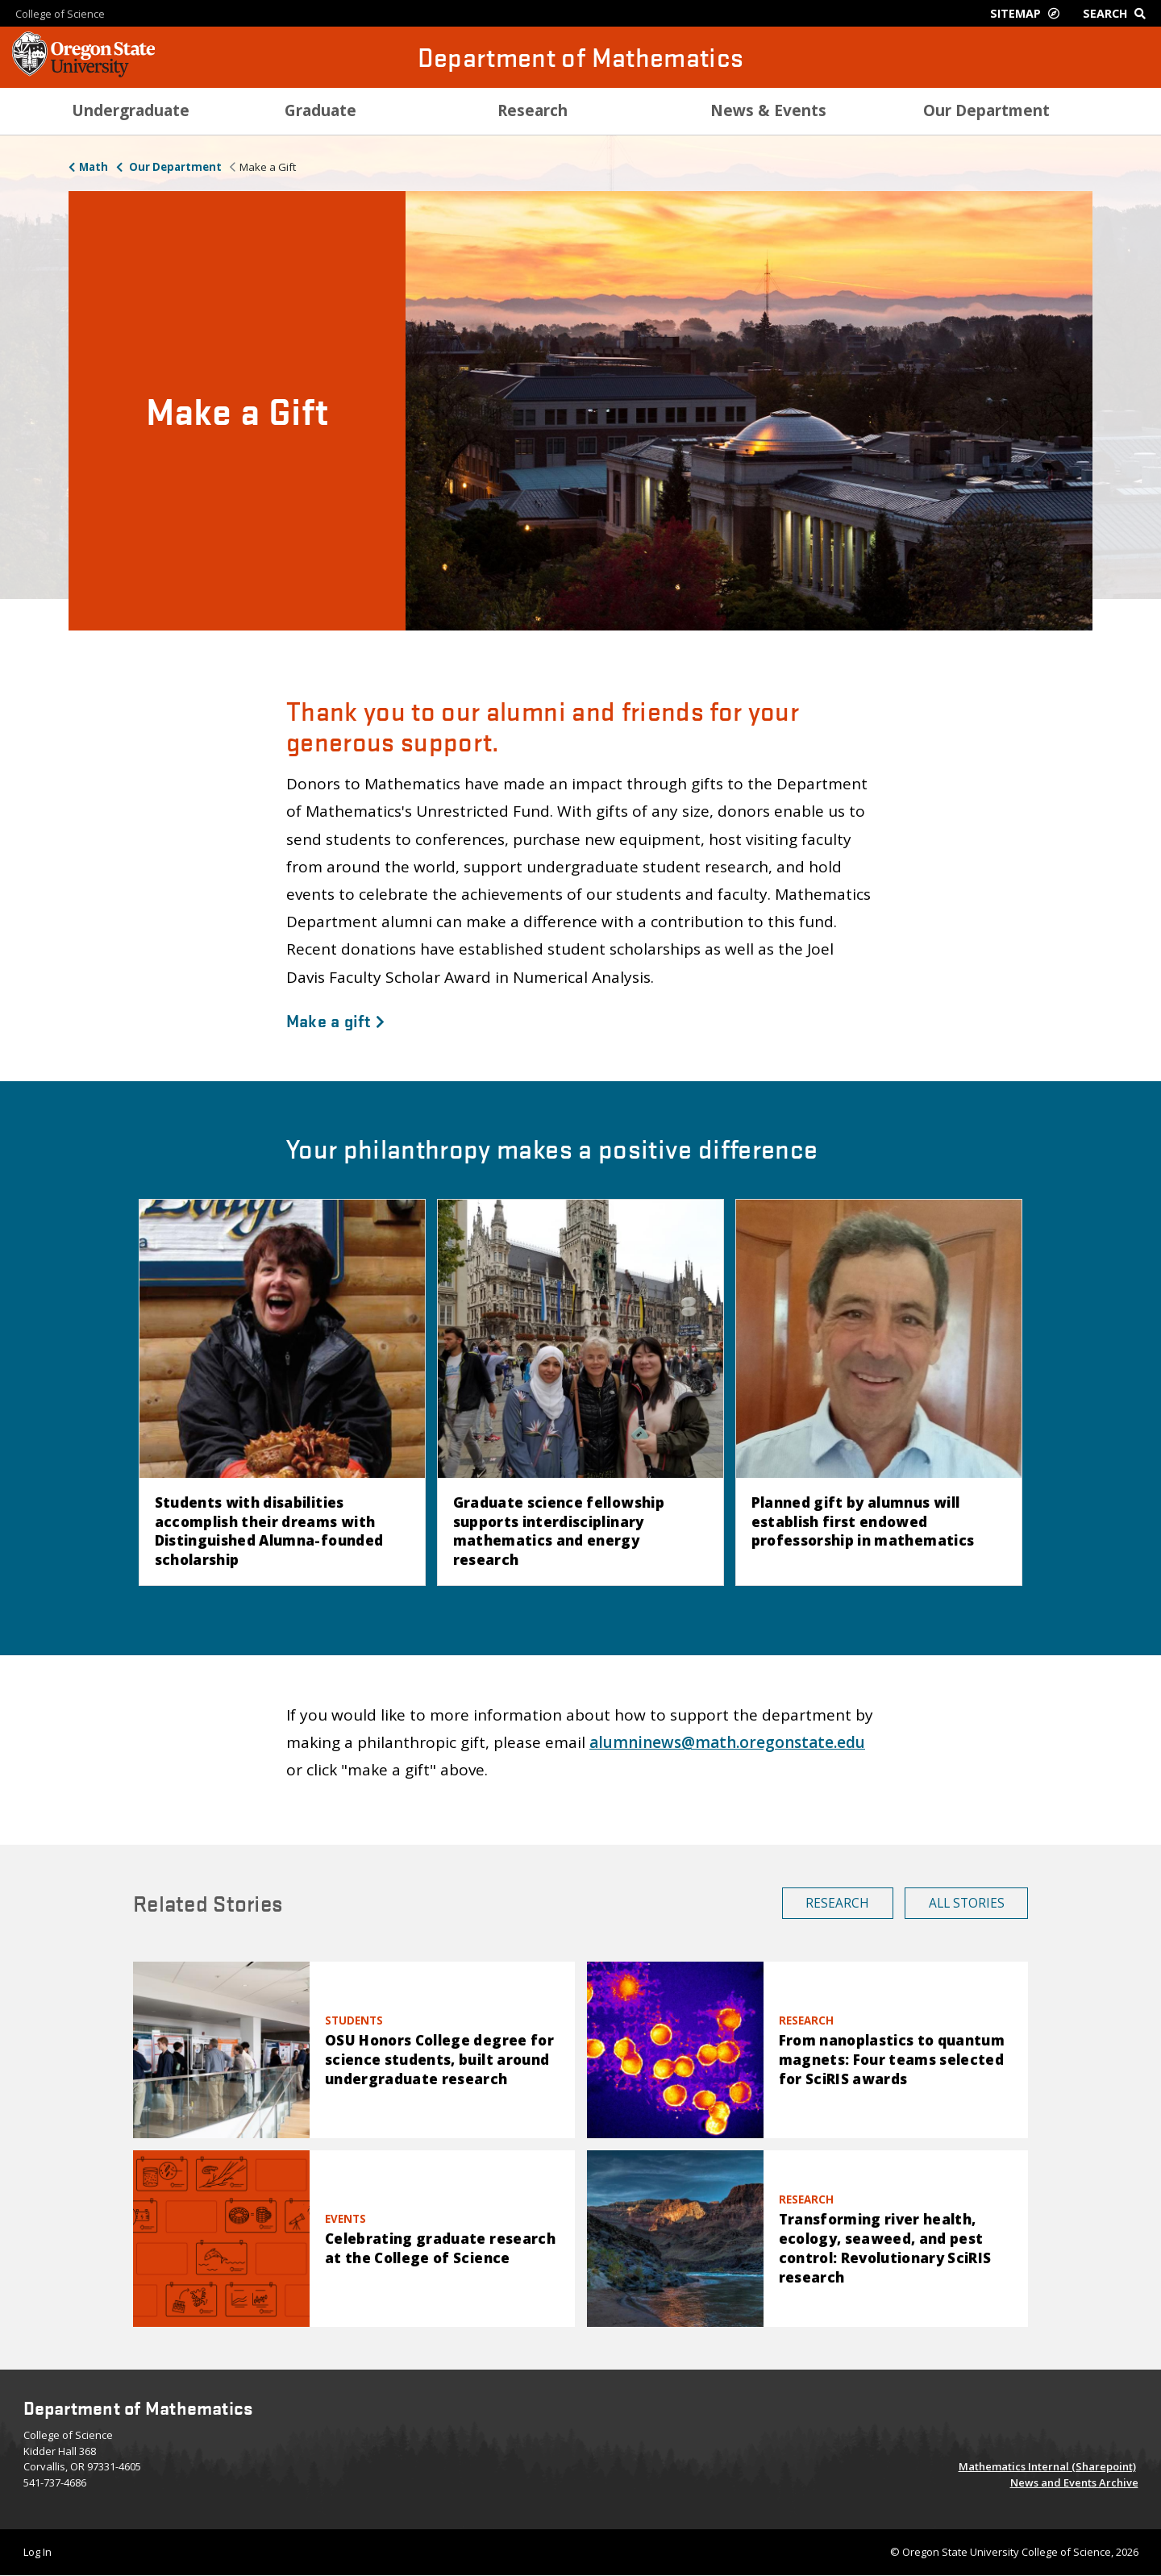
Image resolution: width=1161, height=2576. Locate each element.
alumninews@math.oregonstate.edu (727, 1742)
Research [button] (837, 1903)
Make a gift (335, 1020)
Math (93, 167)
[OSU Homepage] (83, 72)
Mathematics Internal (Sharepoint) (1047, 2466)
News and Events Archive (1074, 2482)
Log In (37, 2552)
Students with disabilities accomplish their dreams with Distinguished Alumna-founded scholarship (269, 1531)
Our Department (174, 167)
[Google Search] (1118, 13)
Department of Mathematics (581, 57)
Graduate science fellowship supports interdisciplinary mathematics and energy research (558, 1531)
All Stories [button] (967, 1903)
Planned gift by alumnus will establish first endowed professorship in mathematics (863, 1521)
